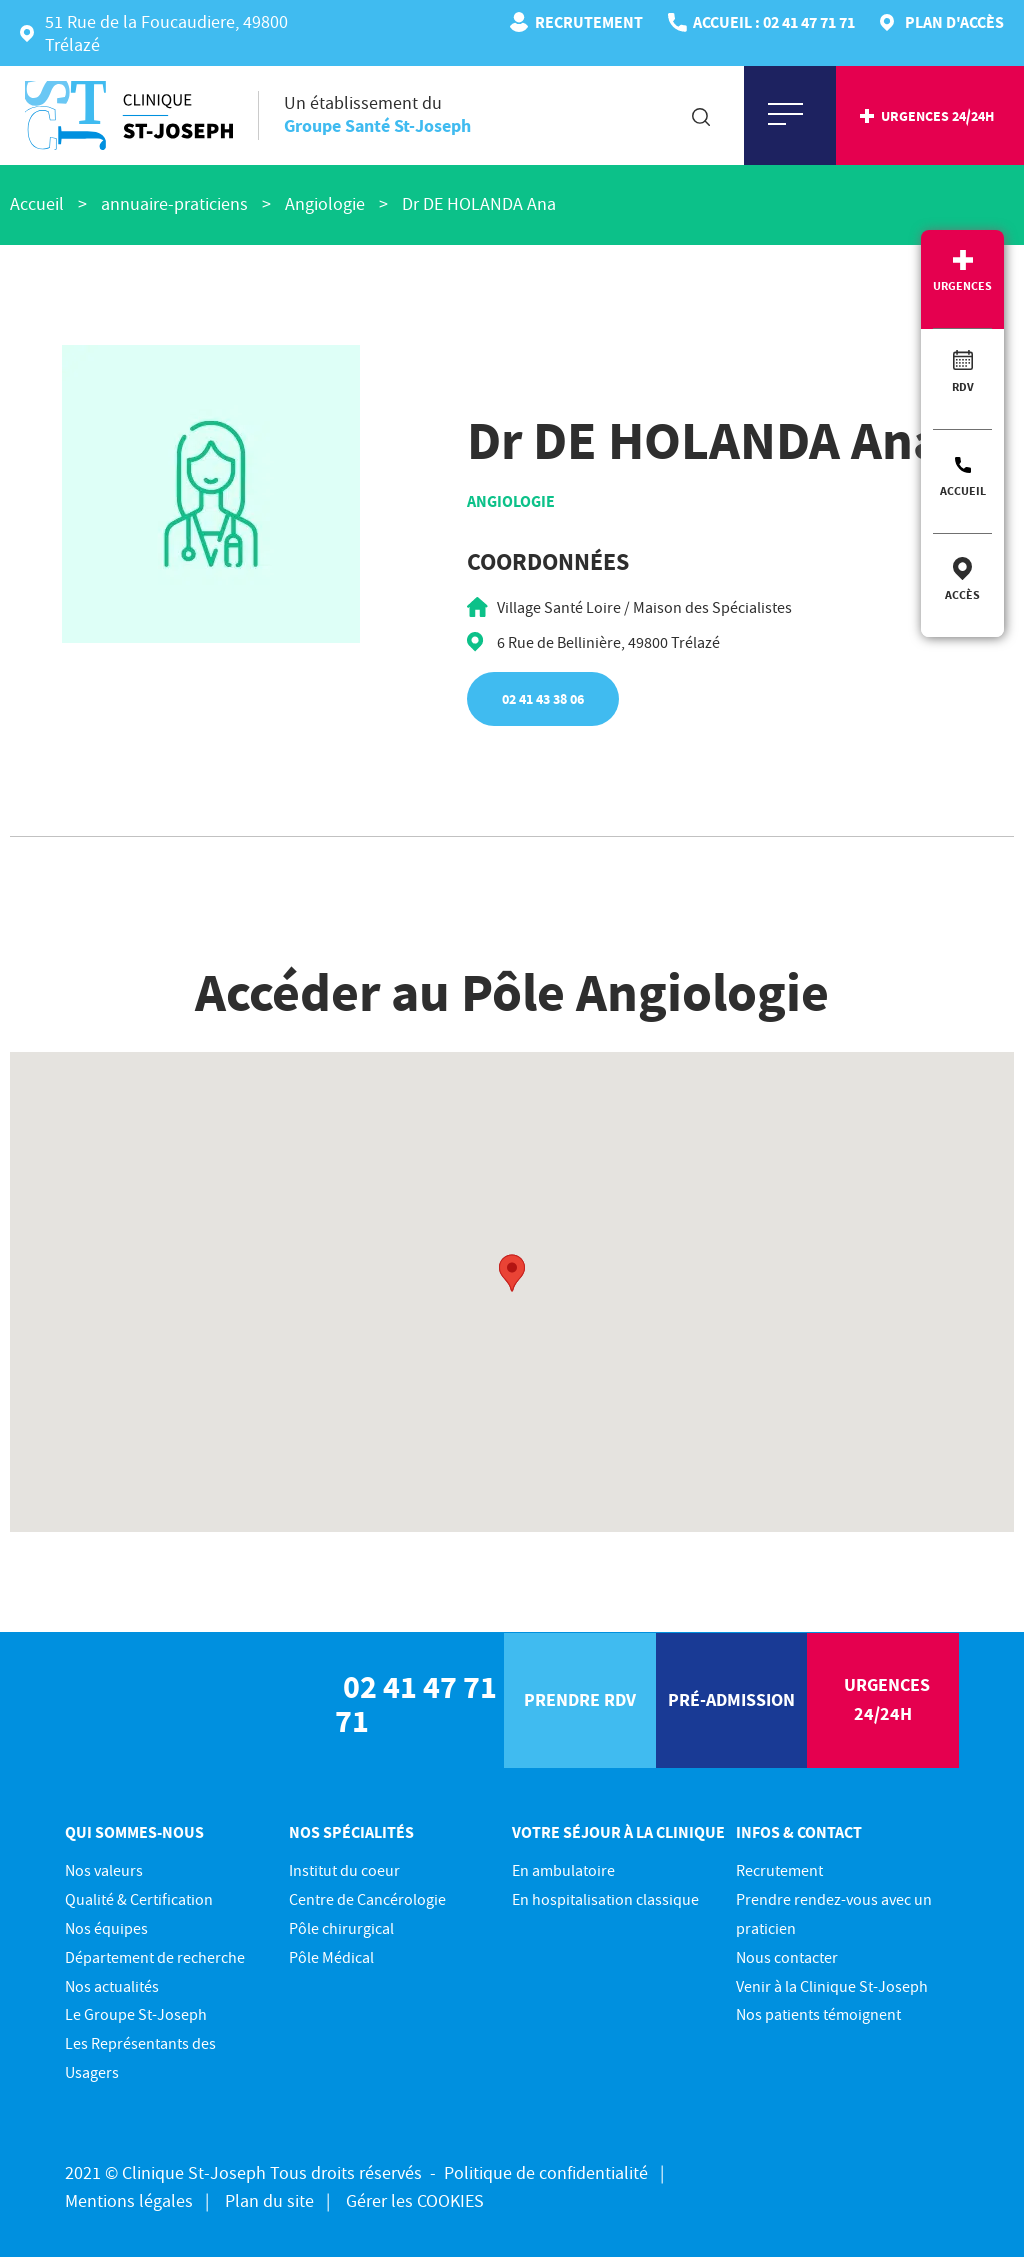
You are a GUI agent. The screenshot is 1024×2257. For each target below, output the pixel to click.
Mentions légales (129, 2200)
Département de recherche (155, 1957)
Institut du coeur (344, 1870)
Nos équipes (106, 1928)
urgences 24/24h (937, 116)
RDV (963, 386)
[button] (512, 1273)
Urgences (962, 285)
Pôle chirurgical (341, 1928)
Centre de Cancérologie (367, 1899)
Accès (962, 594)
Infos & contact (799, 1832)
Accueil (963, 490)
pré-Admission (731, 1699)
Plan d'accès (954, 22)
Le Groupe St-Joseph (136, 2014)
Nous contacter (787, 1957)
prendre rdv (580, 1699)
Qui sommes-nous (134, 1832)
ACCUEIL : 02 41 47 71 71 (774, 22)
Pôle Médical (331, 1957)
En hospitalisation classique (605, 1899)
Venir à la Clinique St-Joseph (832, 1986)
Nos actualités (112, 1986)
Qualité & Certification (139, 1899)
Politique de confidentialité (546, 2172)
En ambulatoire (563, 1870)
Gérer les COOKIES (415, 2200)
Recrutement (589, 22)
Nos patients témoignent (818, 2014)
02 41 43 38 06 (543, 699)
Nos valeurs (104, 1870)
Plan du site (269, 2200)
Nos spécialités (351, 1832)
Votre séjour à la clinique (618, 1832)
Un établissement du (377, 114)
